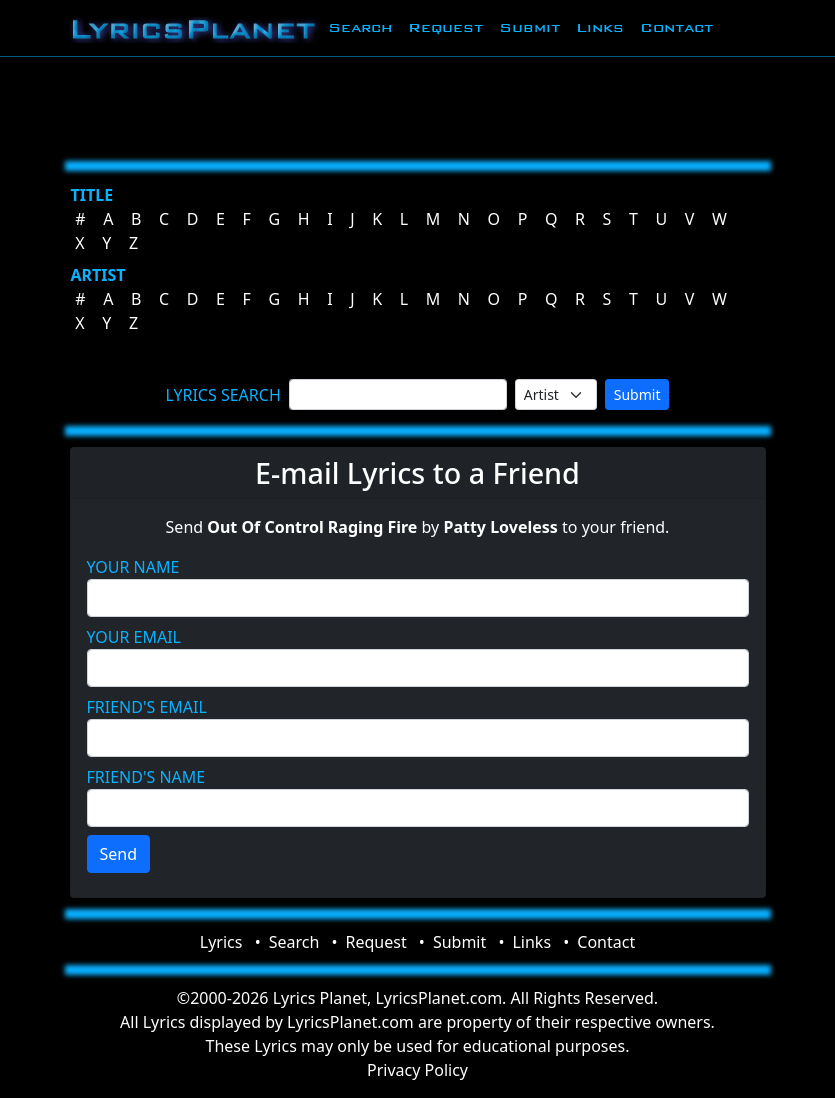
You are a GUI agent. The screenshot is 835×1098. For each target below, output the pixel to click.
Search (360, 27)
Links (600, 27)
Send (119, 854)
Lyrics (221, 942)
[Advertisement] (418, 105)
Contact (676, 27)
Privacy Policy (417, 1070)
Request (445, 27)
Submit (529, 27)
